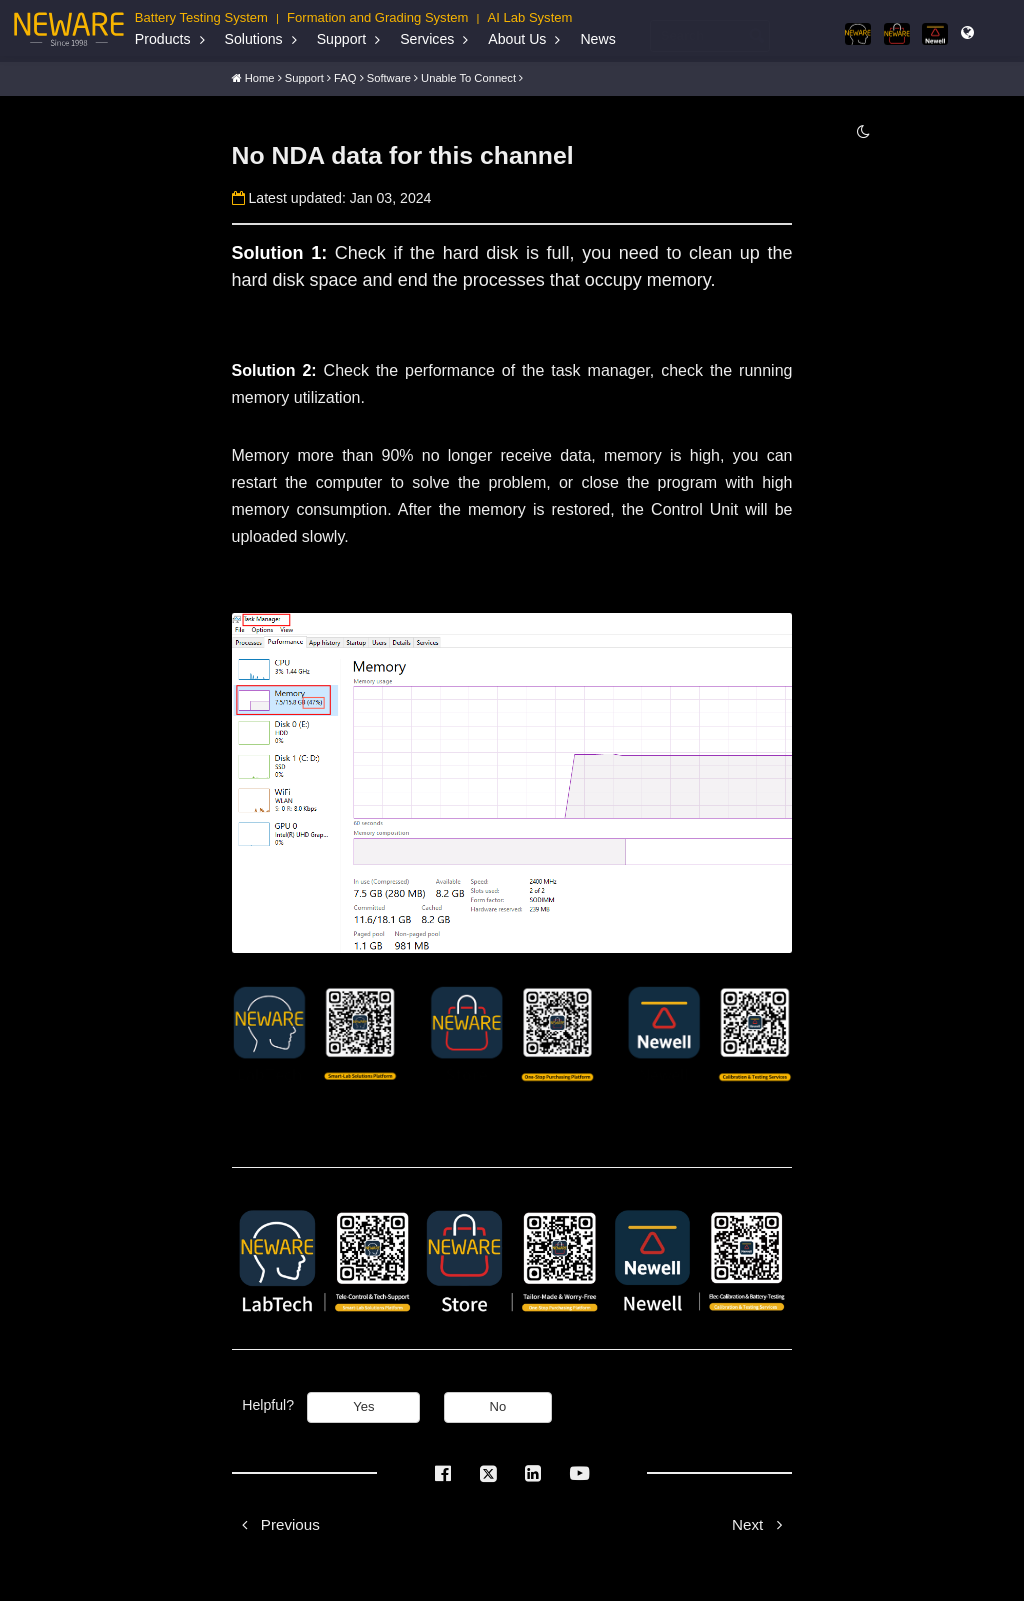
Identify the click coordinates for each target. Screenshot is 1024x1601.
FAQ (345, 72)
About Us (517, 39)
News (597, 39)
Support (341, 39)
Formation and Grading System (377, 17)
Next (762, 1519)
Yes (363, 1402)
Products (163, 39)
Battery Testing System (201, 17)
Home (260, 72)
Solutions (254, 39)
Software (389, 72)
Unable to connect (468, 72)
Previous (276, 1519)
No (498, 1402)
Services (427, 39)
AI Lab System (530, 17)
